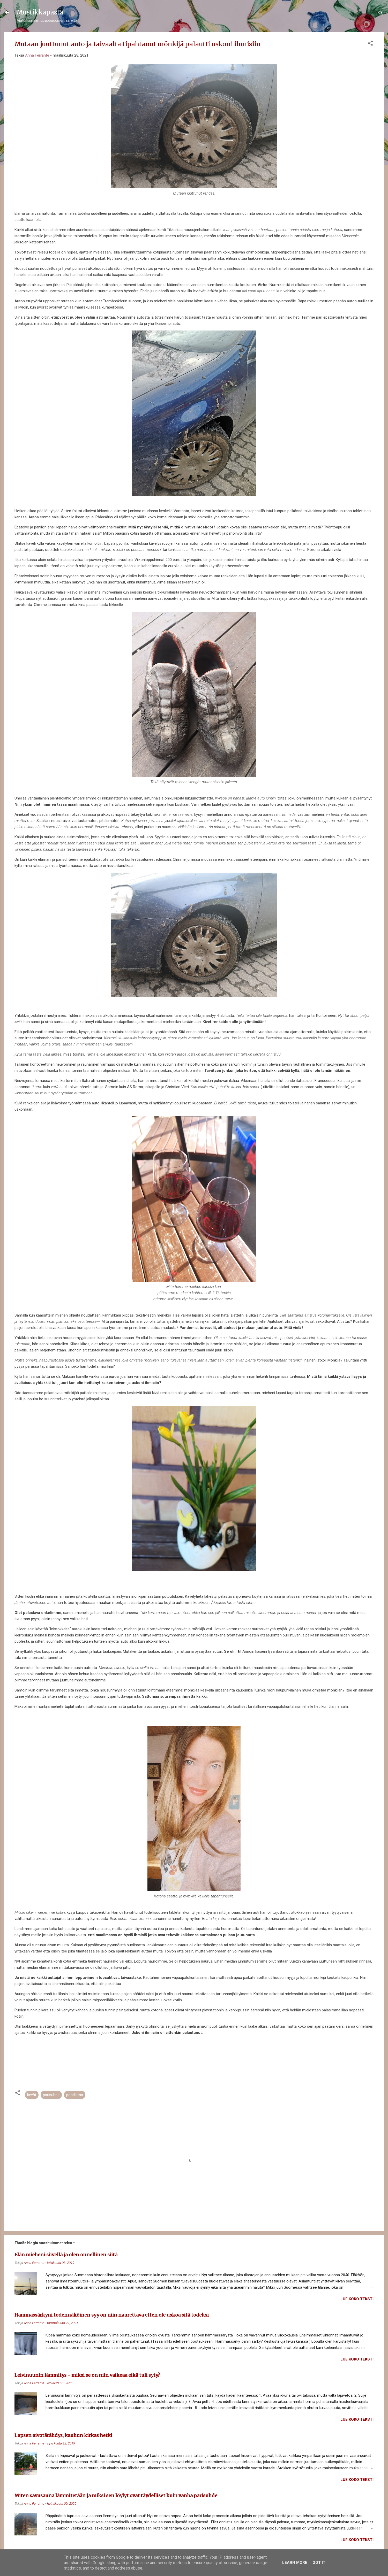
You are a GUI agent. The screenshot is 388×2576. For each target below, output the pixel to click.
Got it (318, 2562)
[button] (370, 44)
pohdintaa (74, 2095)
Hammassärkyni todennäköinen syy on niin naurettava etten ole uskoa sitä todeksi (111, 2315)
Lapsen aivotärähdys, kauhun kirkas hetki (63, 2435)
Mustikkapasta (40, 12)
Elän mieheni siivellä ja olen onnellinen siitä (65, 2255)
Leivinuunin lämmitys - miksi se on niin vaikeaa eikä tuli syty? (87, 2375)
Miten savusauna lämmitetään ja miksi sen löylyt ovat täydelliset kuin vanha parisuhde (115, 2495)
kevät (31, 2095)
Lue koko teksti (357, 2299)
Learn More (294, 2562)
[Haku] (381, 14)
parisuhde (51, 2095)
